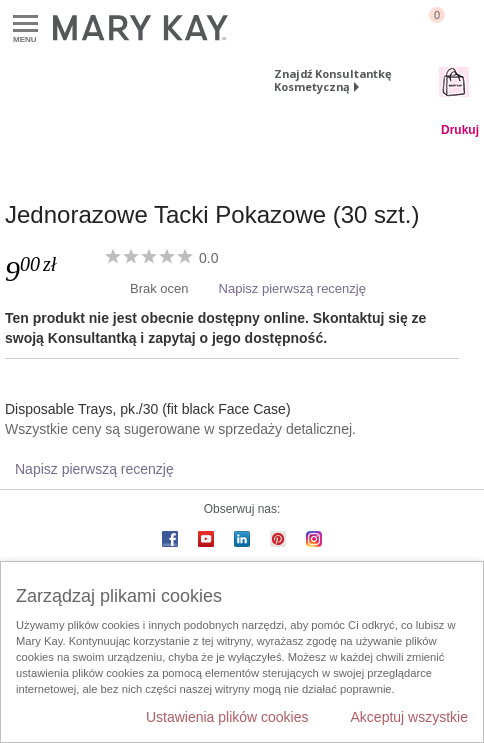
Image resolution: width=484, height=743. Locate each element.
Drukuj (460, 130)
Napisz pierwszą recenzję (292, 288)
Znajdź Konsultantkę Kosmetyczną (333, 80)
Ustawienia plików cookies (227, 717)
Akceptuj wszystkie (409, 717)
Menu (25, 24)
